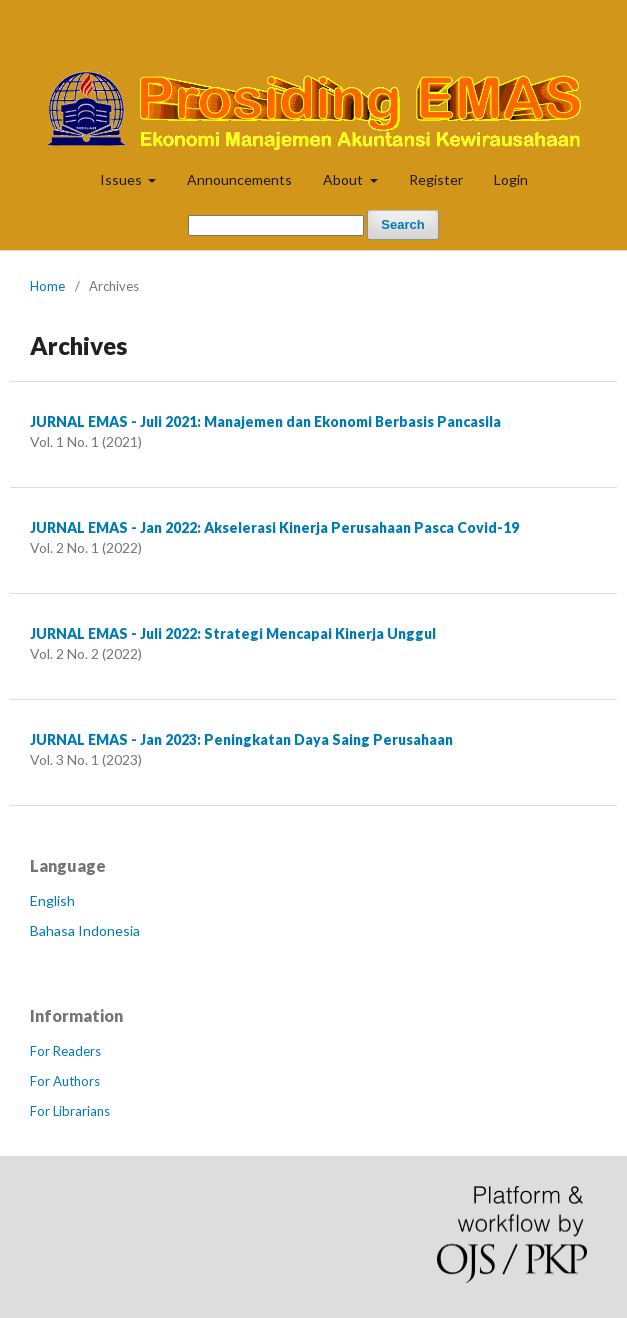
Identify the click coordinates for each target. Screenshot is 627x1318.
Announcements (239, 179)
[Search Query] (276, 225)
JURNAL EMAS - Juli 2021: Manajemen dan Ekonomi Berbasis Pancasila (265, 421)
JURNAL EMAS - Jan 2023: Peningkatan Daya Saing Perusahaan (241, 739)
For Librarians (70, 1111)
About (344, 179)
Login (511, 179)
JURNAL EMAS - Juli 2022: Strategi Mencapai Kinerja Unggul (233, 633)
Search (402, 224)
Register (436, 179)
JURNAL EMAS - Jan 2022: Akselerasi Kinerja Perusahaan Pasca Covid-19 (274, 527)
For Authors (65, 1081)
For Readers (65, 1051)
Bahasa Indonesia (85, 930)
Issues (122, 179)
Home (47, 286)
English (52, 900)
